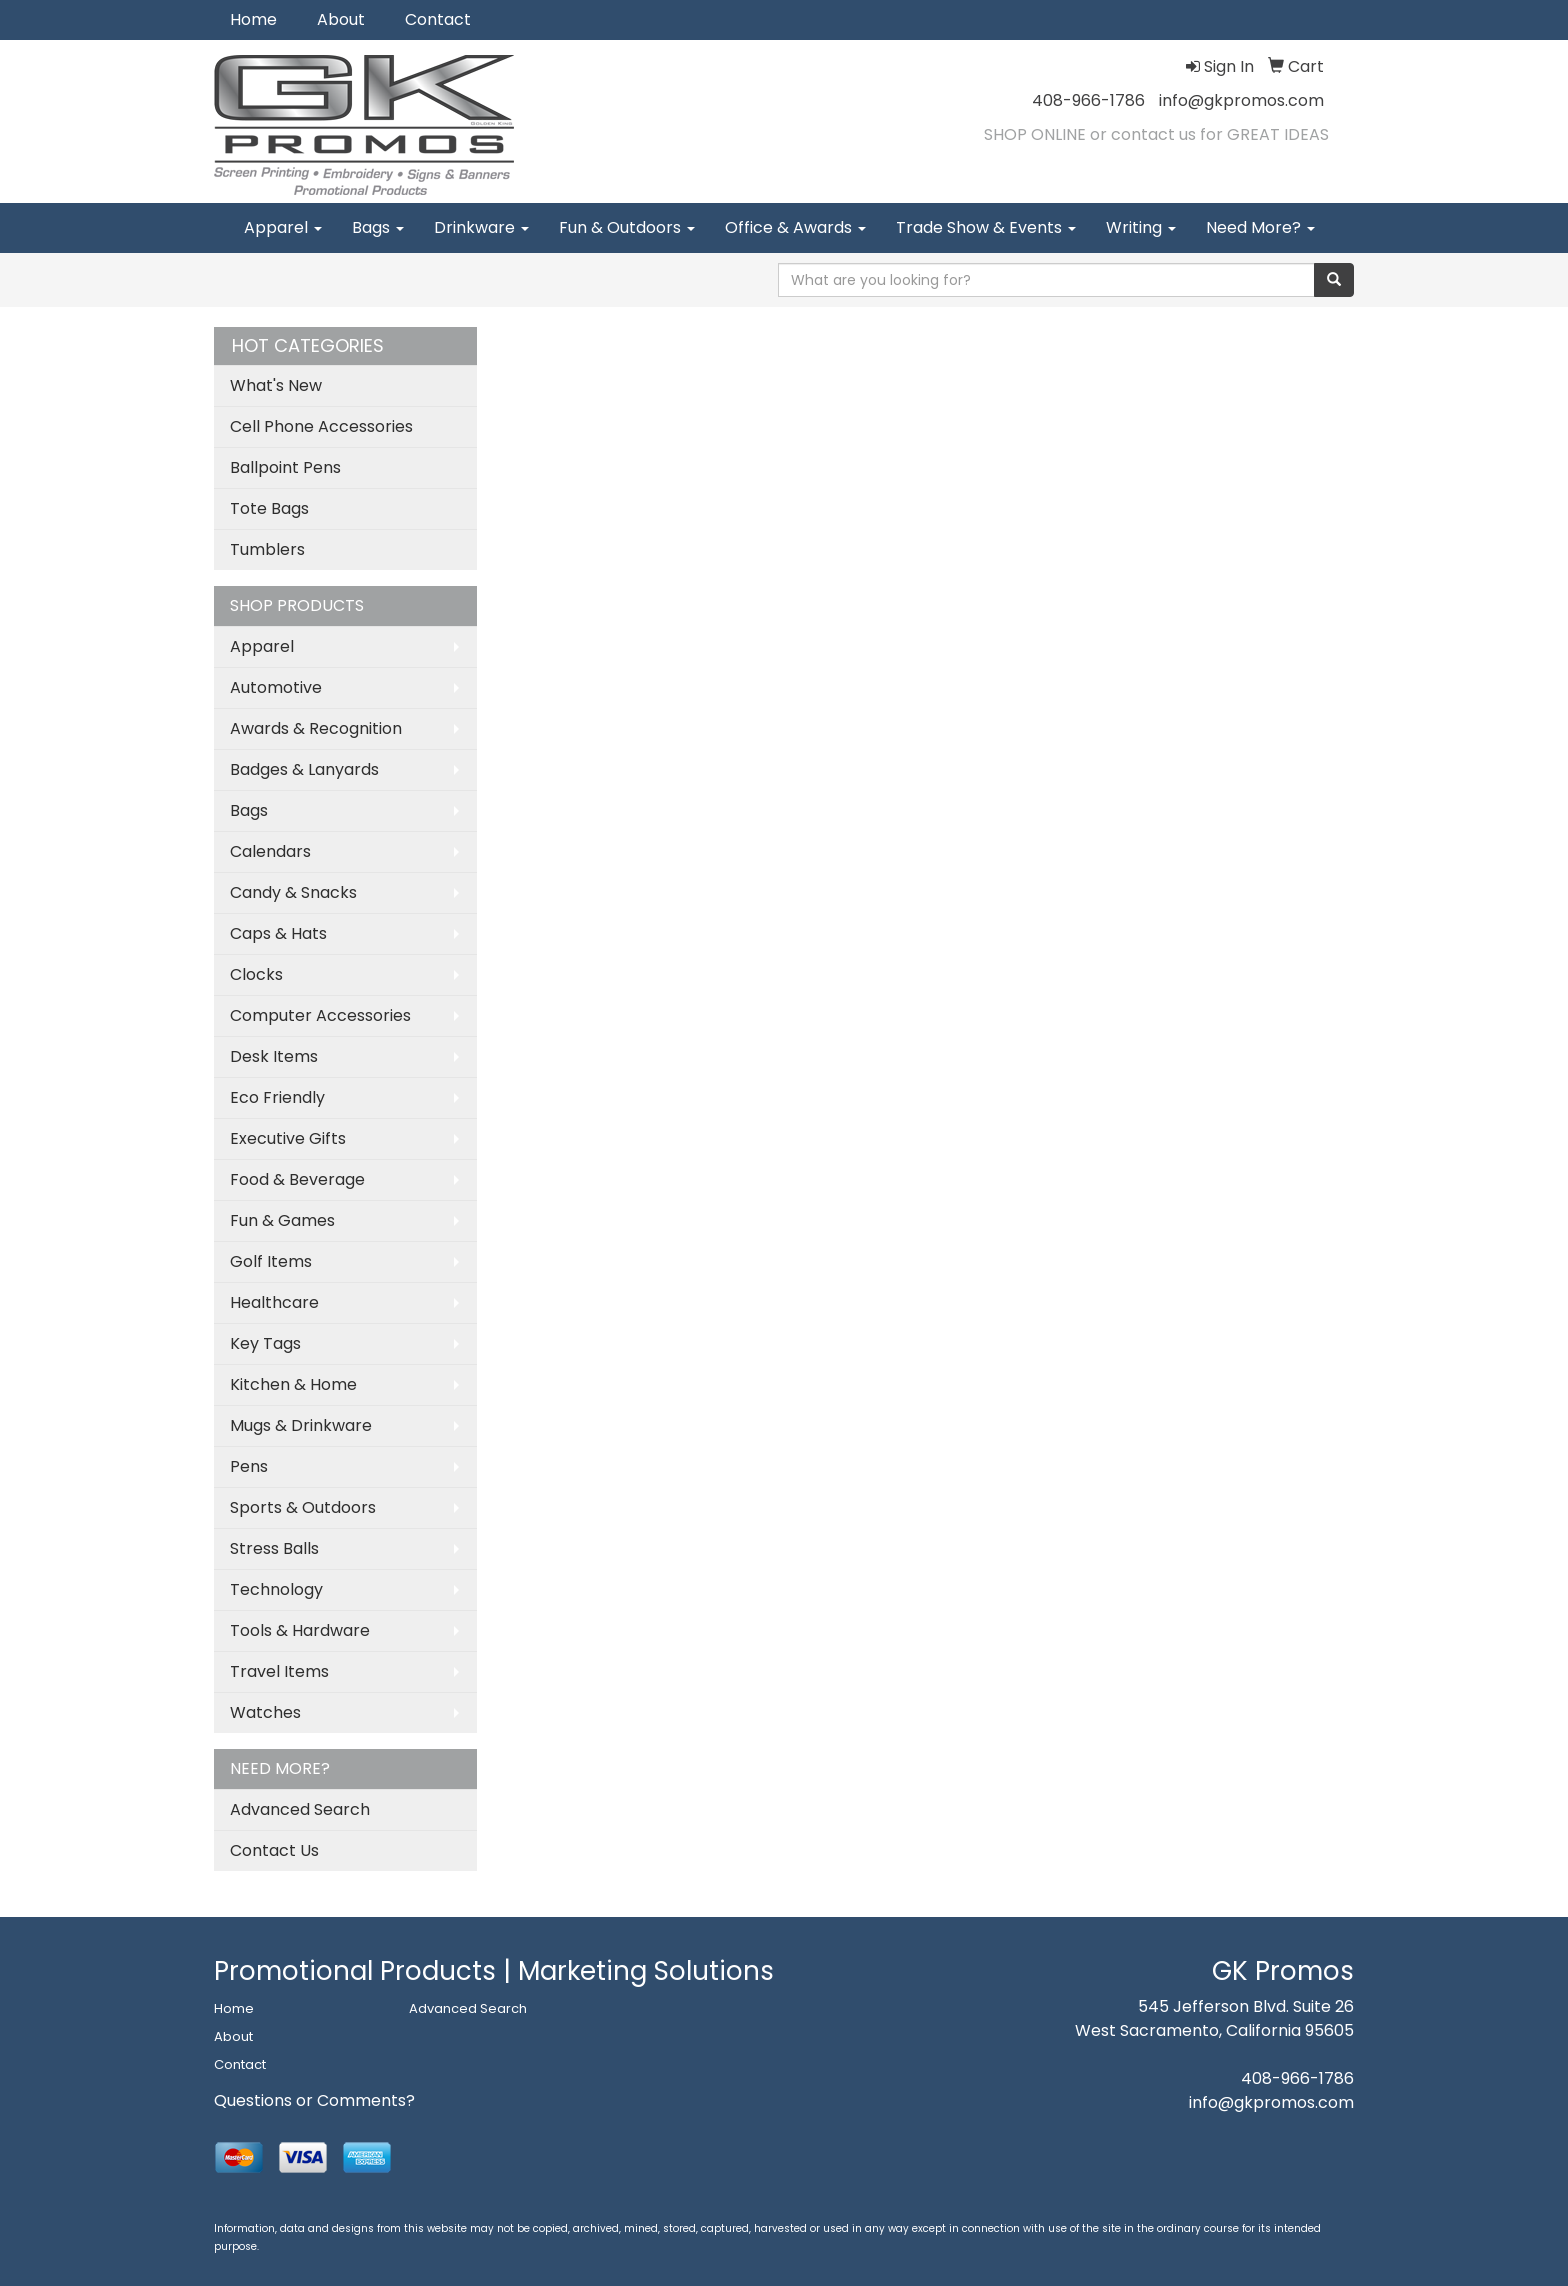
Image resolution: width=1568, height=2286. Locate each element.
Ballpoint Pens (285, 467)
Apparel (283, 227)
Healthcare (274, 1302)
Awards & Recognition (316, 728)
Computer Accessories (320, 1015)
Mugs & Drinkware (301, 1425)
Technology (276, 1589)
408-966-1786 (1088, 100)
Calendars (270, 851)
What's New (276, 385)
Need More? (1260, 227)
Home (253, 19)
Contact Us (274, 1850)
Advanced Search (300, 1809)
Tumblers (267, 549)
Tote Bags (269, 508)
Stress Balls (274, 1548)
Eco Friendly (277, 1097)
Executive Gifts (288, 1138)
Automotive (276, 687)
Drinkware (481, 227)
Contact (438, 19)
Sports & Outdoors (303, 1507)
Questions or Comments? (314, 2100)
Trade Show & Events (986, 227)
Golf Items (271, 1261)
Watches (265, 1712)
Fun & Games (282, 1220)
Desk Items (274, 1056)
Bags (378, 227)
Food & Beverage (297, 1179)
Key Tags (265, 1343)
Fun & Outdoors (627, 227)
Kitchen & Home (293, 1384)
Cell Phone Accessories (321, 426)
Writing (1141, 227)
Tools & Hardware (300, 1630)
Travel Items (279, 1671)
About (341, 19)
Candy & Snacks (293, 892)
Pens (249, 1466)
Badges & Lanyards (304, 769)
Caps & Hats (278, 933)
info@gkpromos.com (1241, 100)
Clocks (256, 974)
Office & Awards (795, 227)
